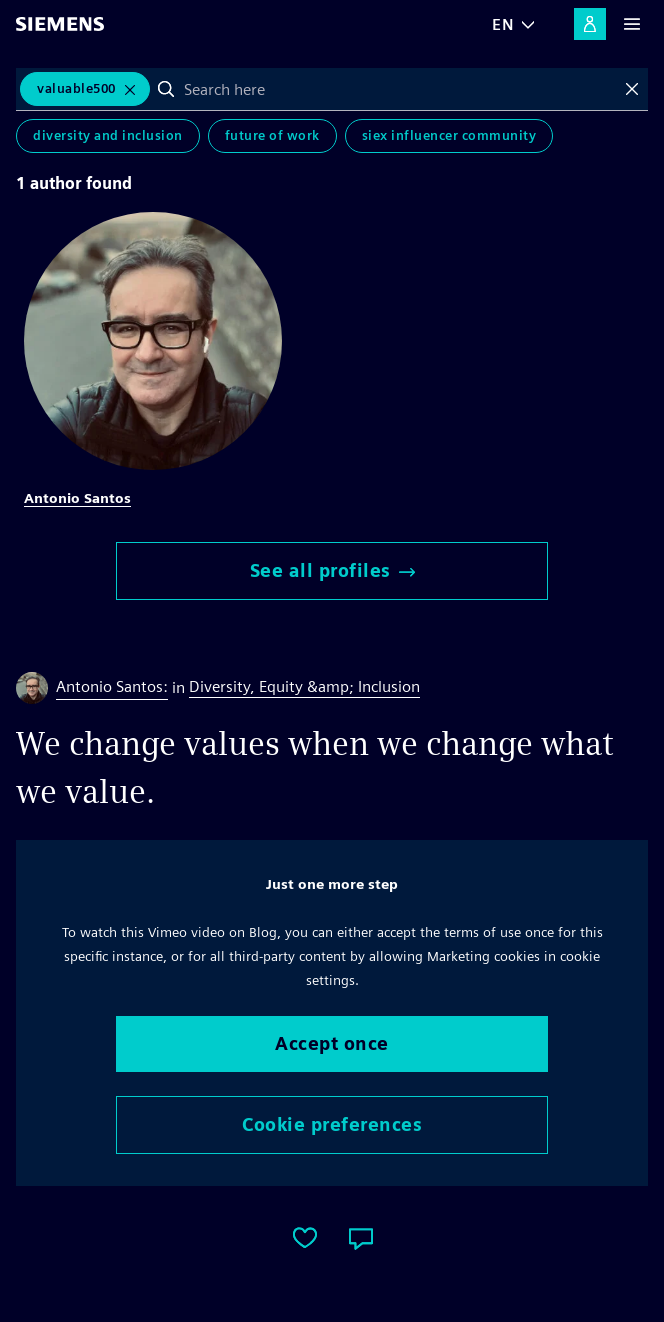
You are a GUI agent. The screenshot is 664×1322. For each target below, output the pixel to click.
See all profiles (332, 570)
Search (166, 89)
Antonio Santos (77, 498)
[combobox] (399, 89)
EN (503, 24)
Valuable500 (76, 88)
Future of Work (272, 135)
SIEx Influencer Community (449, 135)
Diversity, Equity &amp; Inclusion (304, 686)
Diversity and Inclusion (108, 135)
